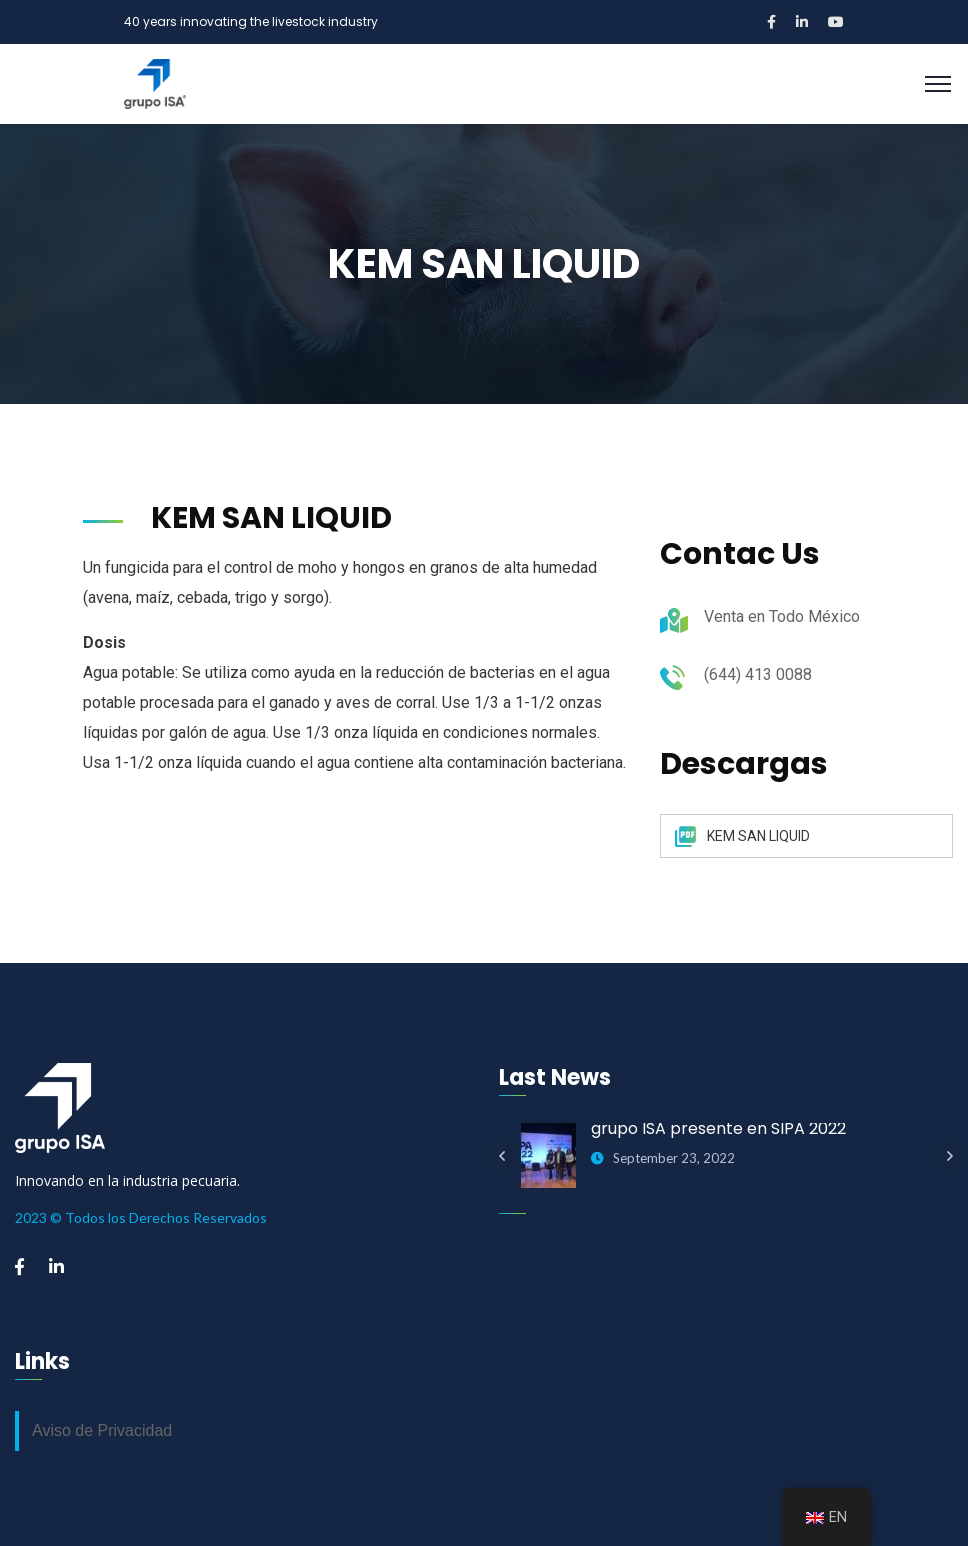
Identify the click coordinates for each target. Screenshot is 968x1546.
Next (950, 1156)
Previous (502, 1156)
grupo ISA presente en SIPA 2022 (718, 1128)
